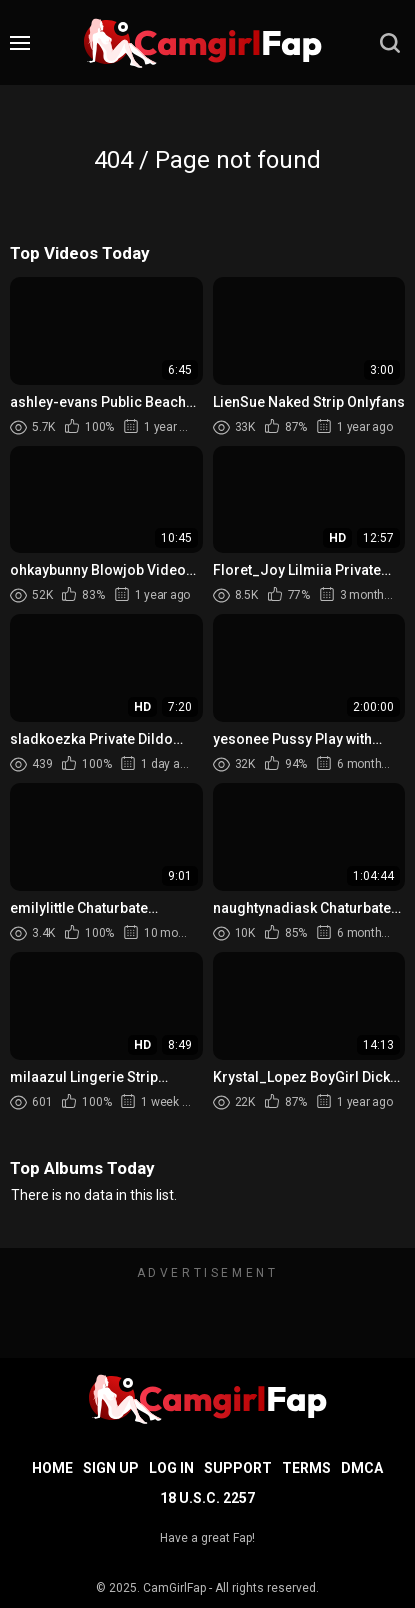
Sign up (111, 1468)
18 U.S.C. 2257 (207, 1498)
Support (238, 1468)
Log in (171, 1468)
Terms (306, 1468)
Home (52, 1468)
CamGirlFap (174, 1588)
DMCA (362, 1468)
